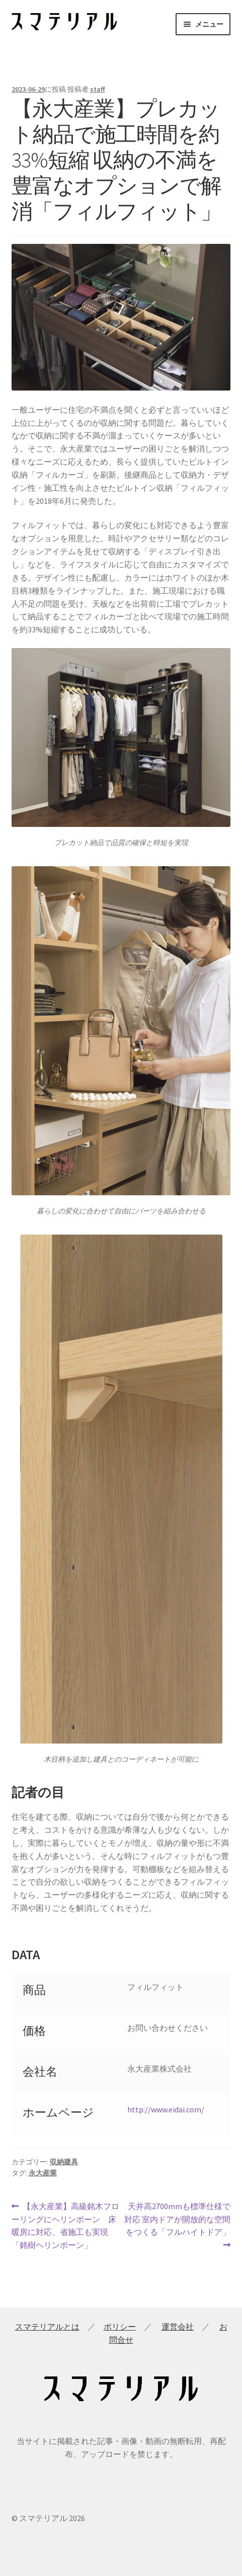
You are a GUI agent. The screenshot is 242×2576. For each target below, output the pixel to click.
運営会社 (178, 2327)
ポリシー (120, 2327)
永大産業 (43, 2172)
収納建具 (64, 2161)
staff (97, 89)
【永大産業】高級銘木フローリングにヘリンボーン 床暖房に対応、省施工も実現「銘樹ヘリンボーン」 (66, 2225)
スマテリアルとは (47, 2327)
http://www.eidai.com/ (165, 2109)
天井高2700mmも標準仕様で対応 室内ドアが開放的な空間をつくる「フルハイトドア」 (177, 2225)
